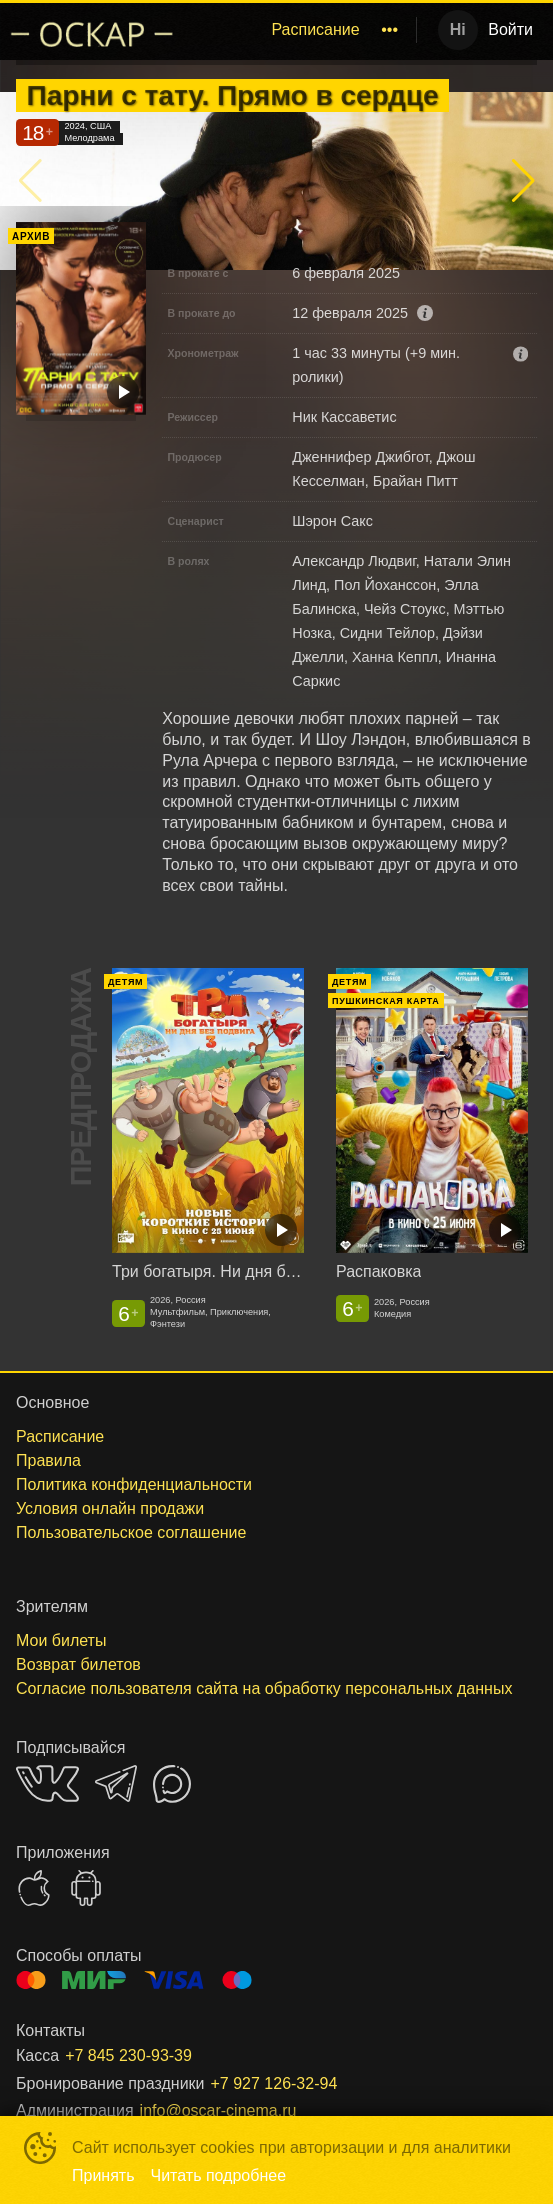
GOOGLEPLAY (86, 1888)
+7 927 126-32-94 (274, 2083)
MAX (172, 1784)
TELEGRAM (116, 1783)
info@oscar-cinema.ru (218, 2110)
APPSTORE (34, 1888)
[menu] (300, 30)
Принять (103, 2175)
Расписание (315, 29)
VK (47, 1783)
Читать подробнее (219, 2175)
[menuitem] (315, 30)
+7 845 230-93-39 (128, 2055)
